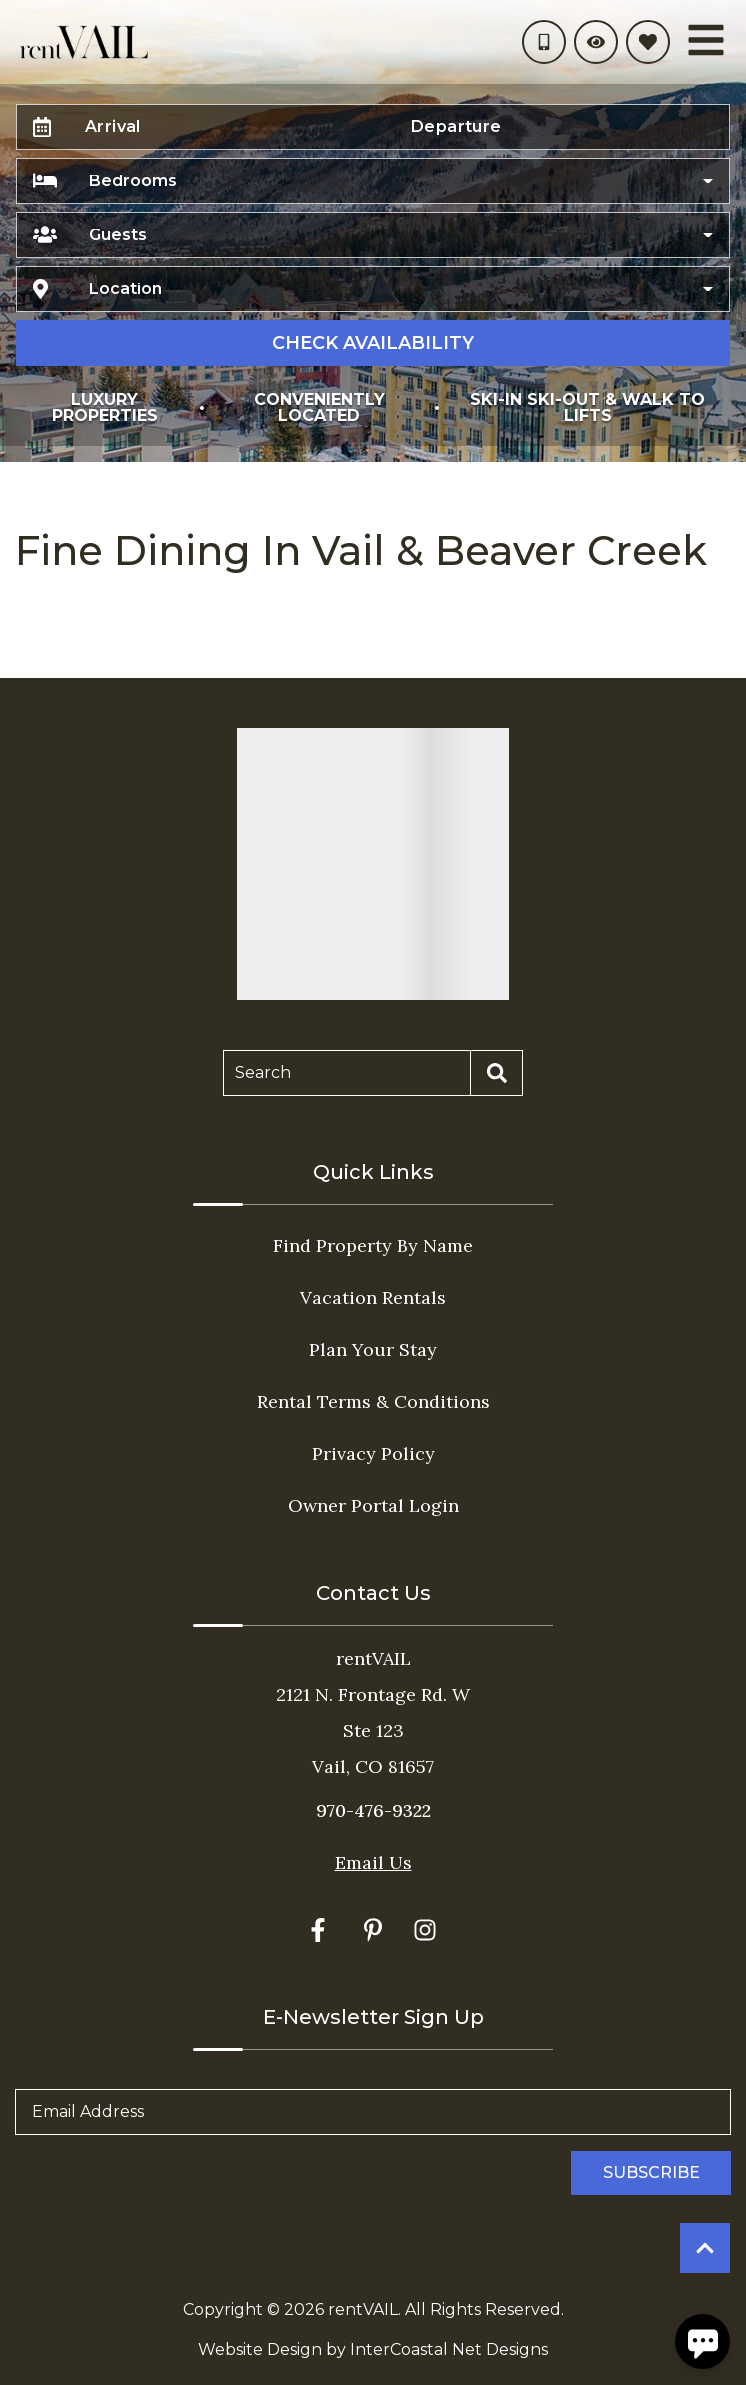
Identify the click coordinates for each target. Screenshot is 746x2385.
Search (263, 1072)
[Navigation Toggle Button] (706, 40)
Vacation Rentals (373, 1297)
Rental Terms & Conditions (373, 1401)
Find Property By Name (373, 1245)
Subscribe (651, 2172)
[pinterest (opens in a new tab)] (373, 1930)
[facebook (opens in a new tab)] (321, 1930)
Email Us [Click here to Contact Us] (373, 1862)
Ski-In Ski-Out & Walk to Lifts (587, 407)
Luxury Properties (105, 407)
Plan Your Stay (373, 1349)
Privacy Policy (373, 1453)
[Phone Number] (544, 42)
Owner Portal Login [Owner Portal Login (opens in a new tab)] (373, 1505)
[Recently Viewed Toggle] (596, 42)
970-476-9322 (373, 1810)
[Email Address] (373, 2112)
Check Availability (373, 343)
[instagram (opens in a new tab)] (425, 1930)
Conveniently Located (319, 407)
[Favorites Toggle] (648, 42)
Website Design (260, 2349)
